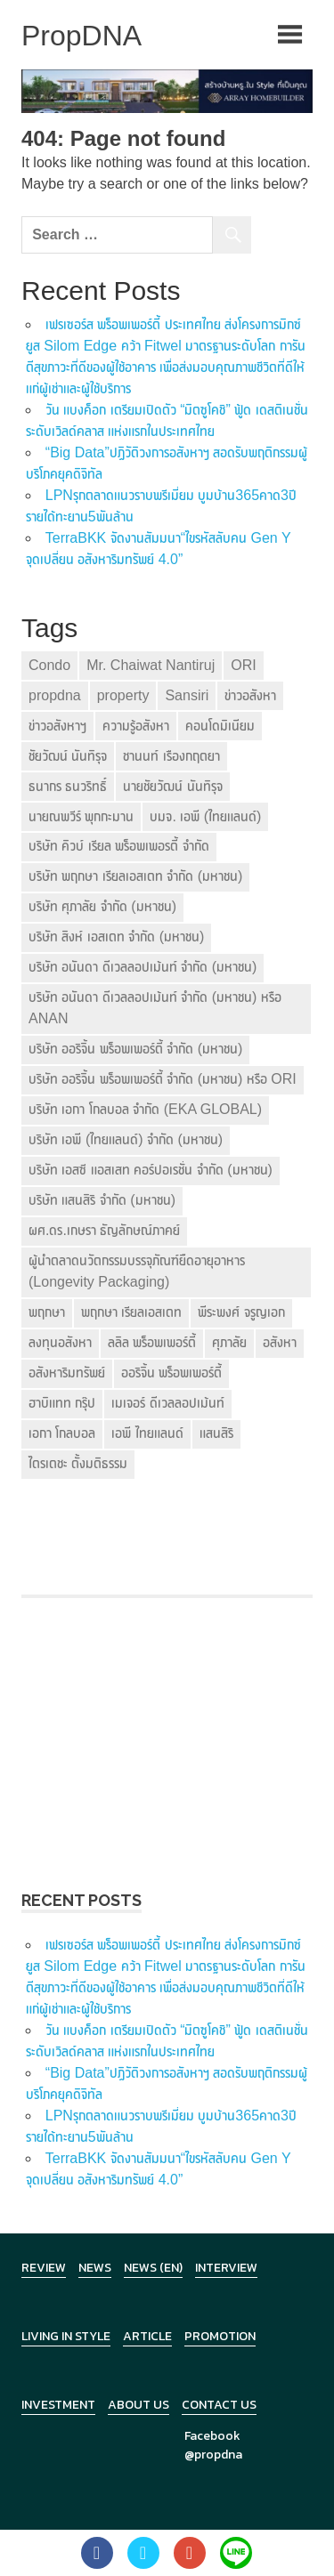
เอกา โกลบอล (62, 1433)
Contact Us (219, 2404)
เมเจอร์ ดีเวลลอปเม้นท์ (167, 1402)
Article (147, 2336)
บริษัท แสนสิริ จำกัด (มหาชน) (102, 1199)
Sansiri (186, 695)
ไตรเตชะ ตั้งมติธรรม (78, 1463)
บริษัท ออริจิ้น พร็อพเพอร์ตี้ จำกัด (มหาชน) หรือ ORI (163, 1078)
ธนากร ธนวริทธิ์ (68, 786)
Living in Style (65, 2336)
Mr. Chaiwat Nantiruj (150, 665)
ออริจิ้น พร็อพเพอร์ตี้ (171, 1372)
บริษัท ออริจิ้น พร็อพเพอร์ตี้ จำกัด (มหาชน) (135, 1048)
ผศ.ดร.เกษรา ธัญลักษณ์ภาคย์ (104, 1230)
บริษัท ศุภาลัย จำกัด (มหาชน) (102, 906)
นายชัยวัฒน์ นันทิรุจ (172, 786)
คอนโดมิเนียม (220, 725)
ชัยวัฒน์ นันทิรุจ (68, 755)
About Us (138, 2404)
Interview (226, 2267)
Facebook (212, 2436)
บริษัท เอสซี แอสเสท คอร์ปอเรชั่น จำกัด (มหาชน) (151, 1169)
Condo (49, 665)
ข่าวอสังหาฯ (57, 725)
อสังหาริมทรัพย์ (67, 1372)
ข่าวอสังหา (250, 695)
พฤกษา (47, 1312)
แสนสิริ (216, 1433)
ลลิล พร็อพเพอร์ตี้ (152, 1342)
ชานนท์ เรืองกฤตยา (171, 755)
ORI (243, 665)
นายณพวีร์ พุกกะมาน (81, 816)
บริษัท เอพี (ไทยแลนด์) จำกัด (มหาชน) (126, 1139)
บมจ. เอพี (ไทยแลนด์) (205, 816)
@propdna (213, 2454)
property (123, 695)
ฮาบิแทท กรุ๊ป (62, 1402)
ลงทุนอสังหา (60, 1342)
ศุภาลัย (229, 1342)
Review (43, 2267)
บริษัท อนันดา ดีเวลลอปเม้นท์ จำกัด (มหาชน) (143, 966)
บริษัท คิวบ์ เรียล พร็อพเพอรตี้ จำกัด (119, 845)
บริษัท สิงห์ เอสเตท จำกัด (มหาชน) (116, 936)
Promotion (220, 2336)
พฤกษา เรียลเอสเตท (131, 1312)
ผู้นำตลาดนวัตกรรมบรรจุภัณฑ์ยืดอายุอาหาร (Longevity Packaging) (137, 1271)
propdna (55, 695)
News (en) (153, 2267)
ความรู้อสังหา (135, 725)
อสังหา (280, 1342)
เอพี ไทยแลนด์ (147, 1433)
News (94, 2267)
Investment (58, 2404)
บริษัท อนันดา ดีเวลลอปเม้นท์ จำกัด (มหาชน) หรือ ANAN (155, 1007)
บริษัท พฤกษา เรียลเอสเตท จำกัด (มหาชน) (135, 876)
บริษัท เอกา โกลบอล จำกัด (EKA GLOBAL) (145, 1109)
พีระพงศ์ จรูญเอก (241, 1312)
